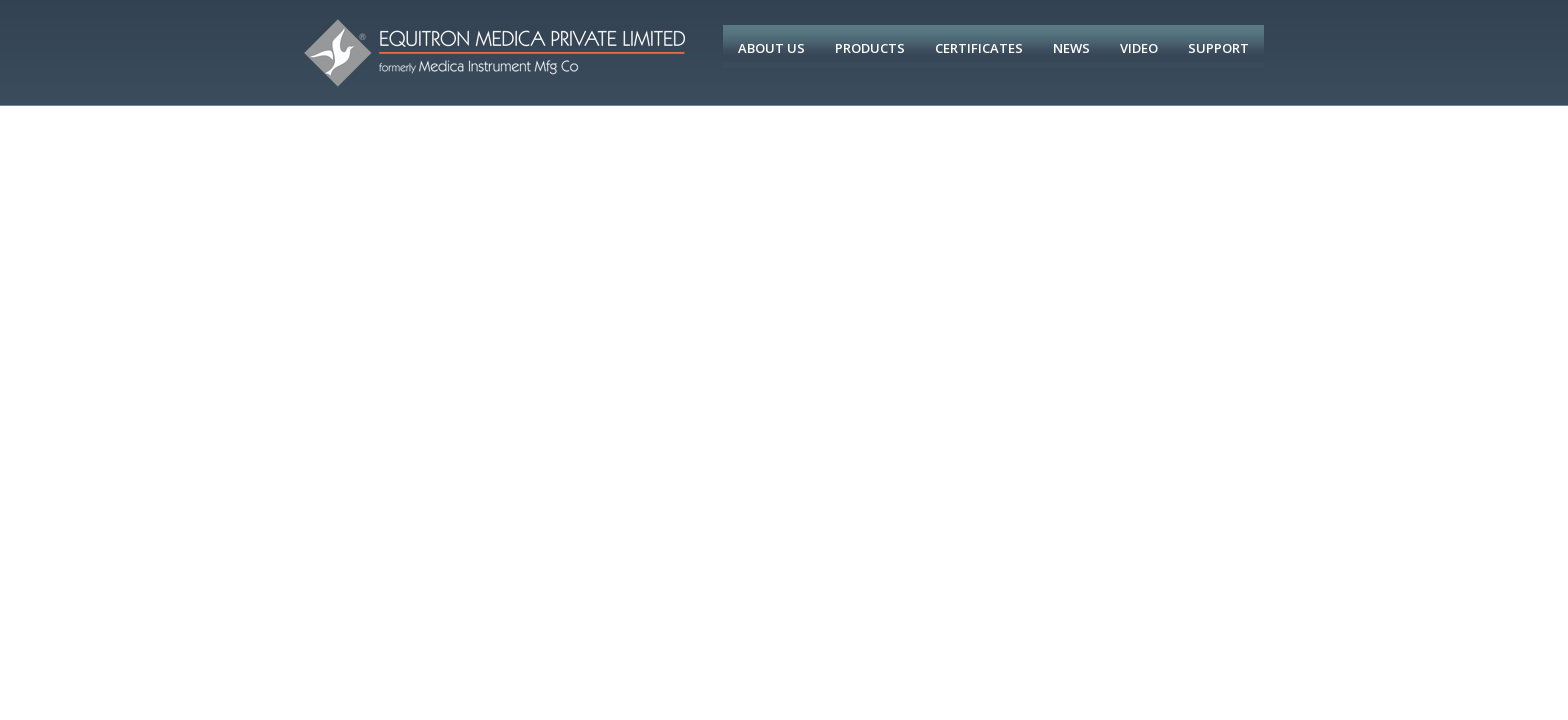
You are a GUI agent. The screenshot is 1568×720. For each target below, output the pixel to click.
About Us (771, 48)
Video (1139, 48)
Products (870, 48)
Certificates (979, 48)
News (1071, 48)
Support (1218, 48)
